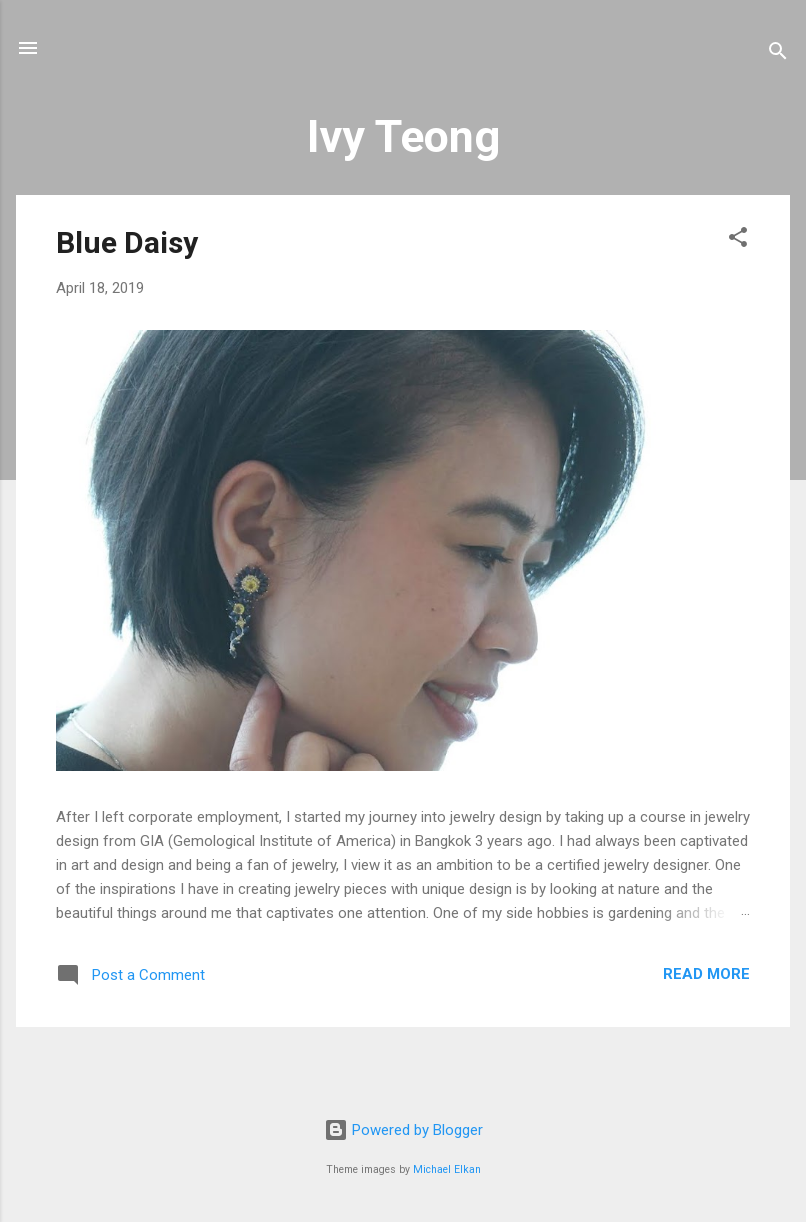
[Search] (778, 54)
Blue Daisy (127, 242)
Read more (706, 974)
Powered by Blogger (403, 1130)
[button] (738, 240)
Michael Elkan (447, 1169)
